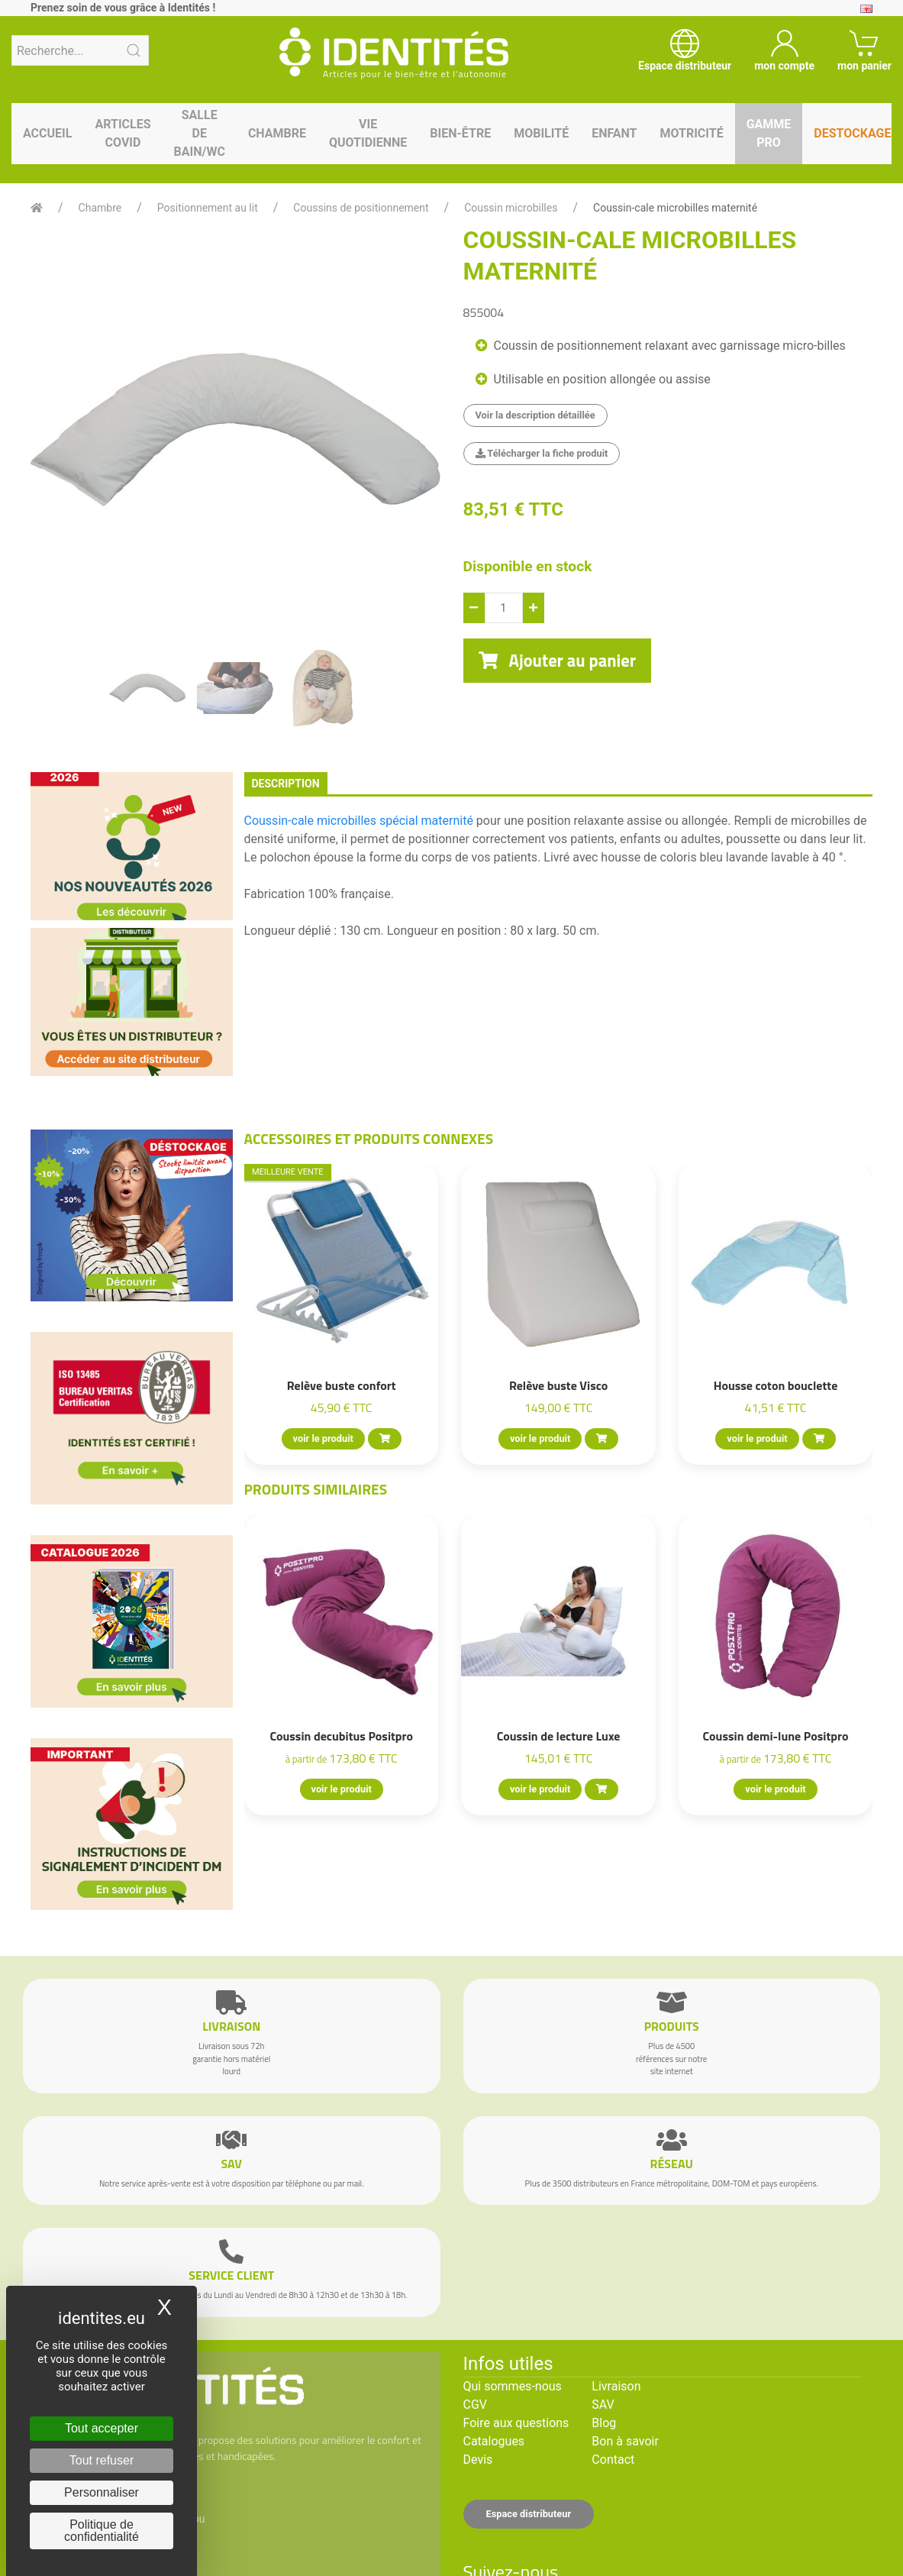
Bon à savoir (625, 2441)
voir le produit (322, 1438)
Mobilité (541, 133)
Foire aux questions (516, 2423)
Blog (604, 2423)
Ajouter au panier (558, 661)
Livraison (616, 2386)
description (286, 783)
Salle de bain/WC (199, 133)
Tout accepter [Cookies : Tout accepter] (101, 2428)
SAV (603, 2404)
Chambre (277, 133)
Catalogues (494, 2441)
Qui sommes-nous (512, 2386)
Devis (478, 2459)
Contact (613, 2459)
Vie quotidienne (368, 133)
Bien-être (460, 133)
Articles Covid (122, 133)
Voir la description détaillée (535, 415)
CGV (475, 2404)
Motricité (691, 133)
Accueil (47, 133)
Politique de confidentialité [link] (101, 2530)
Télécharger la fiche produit (542, 453)
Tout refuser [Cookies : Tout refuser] (101, 2460)
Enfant (614, 133)
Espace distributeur (529, 2513)
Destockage (852, 133)
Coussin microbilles (510, 208)
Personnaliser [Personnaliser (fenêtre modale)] (101, 2492)
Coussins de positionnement (360, 208)
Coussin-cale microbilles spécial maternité (358, 820)
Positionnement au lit (207, 208)
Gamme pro (769, 133)
